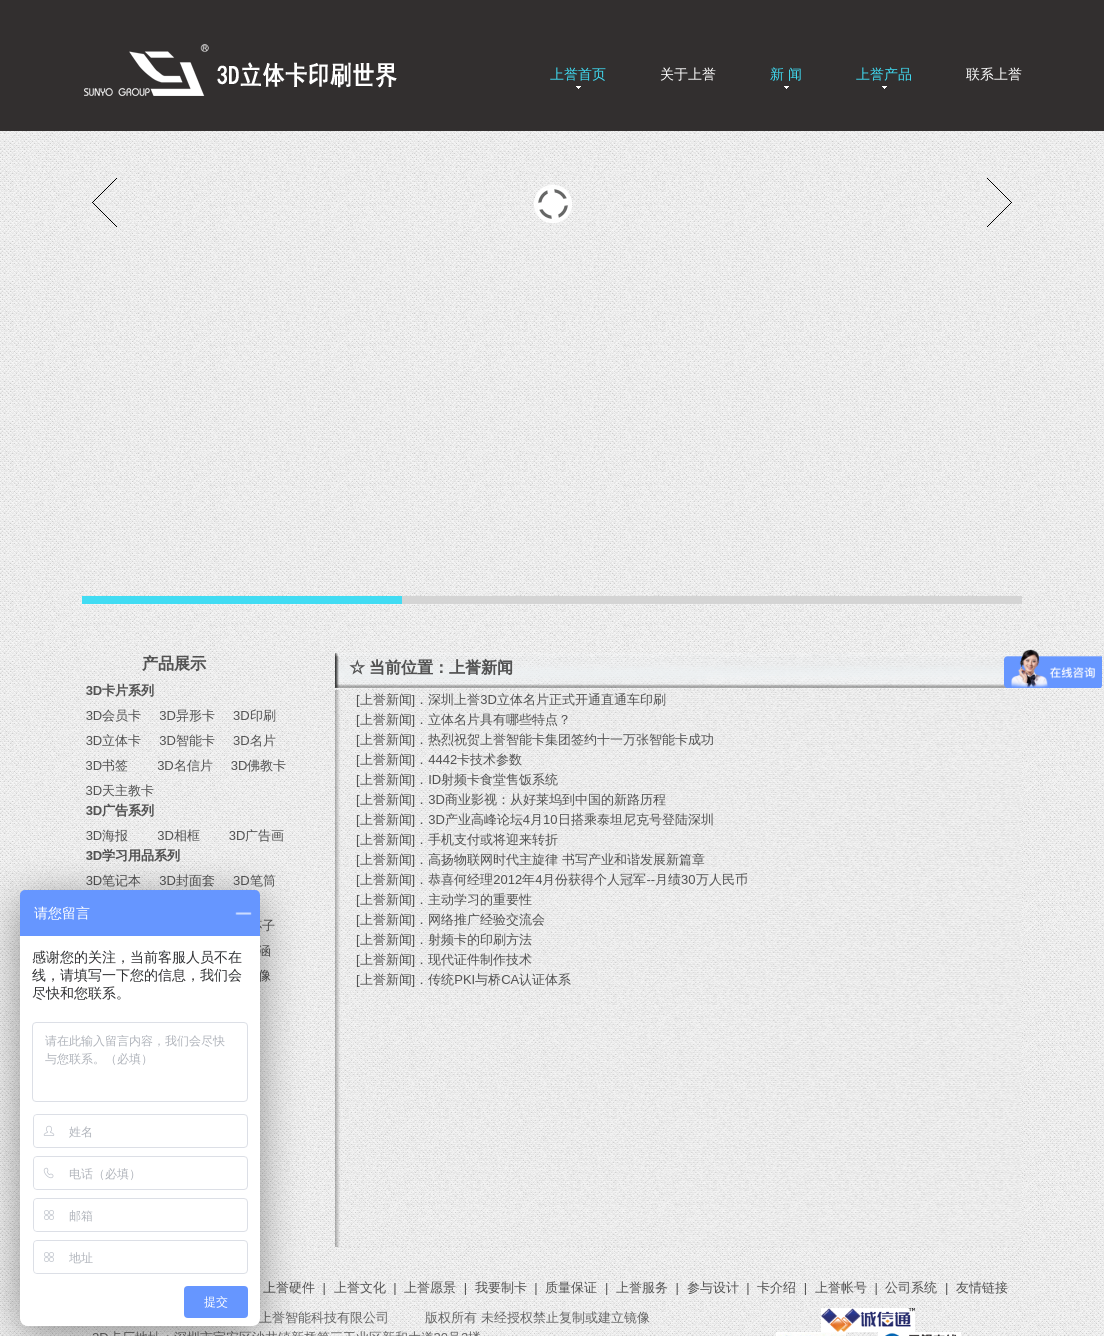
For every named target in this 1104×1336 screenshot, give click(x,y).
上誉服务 (642, 1287)
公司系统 (911, 1287)
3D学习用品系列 (133, 855)
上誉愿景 (430, 1287)
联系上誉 (994, 74)
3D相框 (175, 835)
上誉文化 (360, 1287)
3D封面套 (187, 880)
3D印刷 (247, 715)
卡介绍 (776, 1287)
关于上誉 (688, 74)
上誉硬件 (289, 1287)
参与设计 (713, 1287)
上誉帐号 (841, 1287)
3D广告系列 (120, 810)
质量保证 (571, 1287)
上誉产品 (884, 74)
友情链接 (982, 1287)
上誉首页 (578, 74)
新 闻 (786, 74)
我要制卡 (501, 1287)
